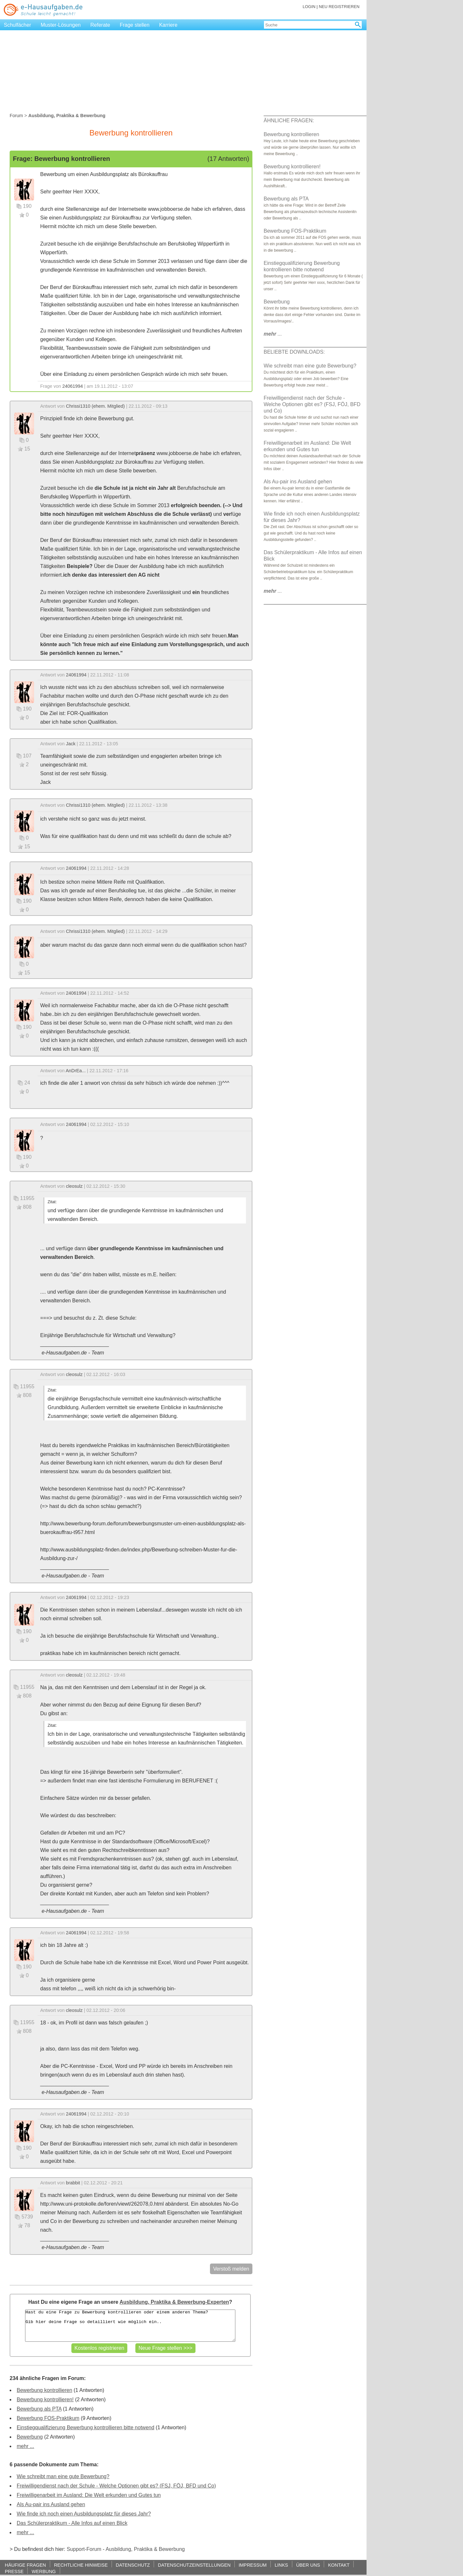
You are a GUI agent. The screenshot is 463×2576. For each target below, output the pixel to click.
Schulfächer (17, 25)
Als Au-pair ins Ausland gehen (51, 2504)
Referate (100, 25)
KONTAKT (339, 2564)
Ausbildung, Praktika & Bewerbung (145, 2549)
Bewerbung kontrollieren (44, 2390)
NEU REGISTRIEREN (339, 6)
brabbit (73, 2182)
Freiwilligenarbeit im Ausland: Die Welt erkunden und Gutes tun (89, 2495)
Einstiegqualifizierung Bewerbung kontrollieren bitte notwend (85, 2427)
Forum (16, 115)
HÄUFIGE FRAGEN (25, 2564)
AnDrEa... (76, 1070)
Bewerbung (30, 2437)
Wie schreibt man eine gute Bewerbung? (63, 2476)
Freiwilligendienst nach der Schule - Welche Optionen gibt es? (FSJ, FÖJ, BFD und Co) (116, 2485)
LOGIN (309, 6)
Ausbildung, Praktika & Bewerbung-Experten (174, 2302)
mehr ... (25, 2446)
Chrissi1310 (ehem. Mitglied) (95, 406)
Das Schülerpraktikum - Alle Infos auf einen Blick (72, 2523)
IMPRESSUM (253, 2564)
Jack (71, 743)
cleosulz (74, 1186)
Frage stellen (135, 25)
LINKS (281, 2564)
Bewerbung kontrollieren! (45, 2399)
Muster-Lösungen (61, 25)
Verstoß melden (231, 2269)
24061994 (72, 386)
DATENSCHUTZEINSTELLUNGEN (194, 2564)
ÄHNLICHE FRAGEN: (289, 120)
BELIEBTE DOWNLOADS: (294, 352)
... (273, 334)
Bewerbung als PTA (39, 2409)
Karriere (168, 25)
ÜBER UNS (308, 2564)
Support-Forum (84, 2549)
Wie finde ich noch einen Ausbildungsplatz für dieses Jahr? (84, 2513)
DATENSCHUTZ (133, 2564)
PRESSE (14, 2571)
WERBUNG (44, 2571)
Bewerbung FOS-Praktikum (48, 2418)
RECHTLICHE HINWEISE (81, 2564)
